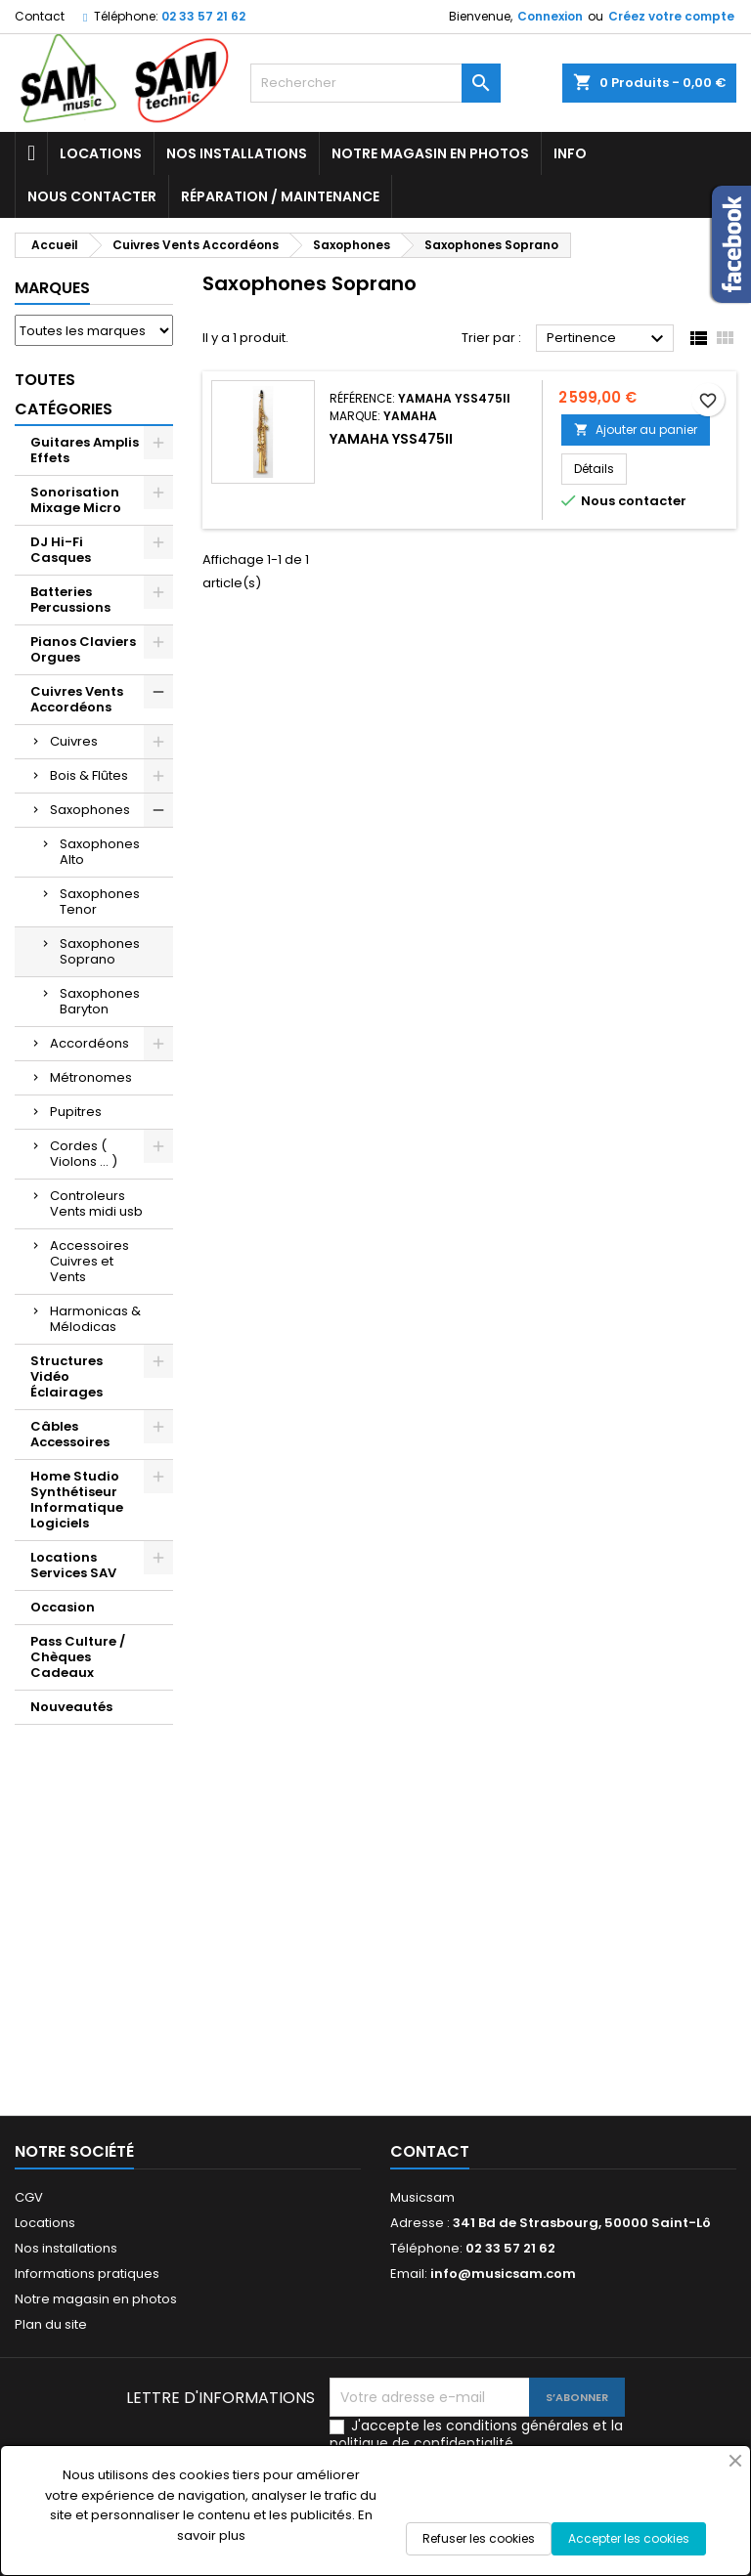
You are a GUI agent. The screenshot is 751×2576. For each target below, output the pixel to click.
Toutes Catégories (63, 394)
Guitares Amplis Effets (84, 450)
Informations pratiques (87, 2273)
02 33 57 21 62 (203, 16)
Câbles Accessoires (70, 1434)
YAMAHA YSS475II (391, 439)
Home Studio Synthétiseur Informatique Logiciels (76, 1499)
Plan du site (51, 2324)
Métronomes (91, 1077)
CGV (29, 2197)
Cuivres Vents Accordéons (76, 699)
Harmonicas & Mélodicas (95, 1319)
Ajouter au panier (635, 429)
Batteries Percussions (70, 599)
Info (570, 153)
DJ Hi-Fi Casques (60, 550)
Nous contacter (91, 196)
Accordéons (89, 1043)
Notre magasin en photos (430, 153)
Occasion (62, 1607)
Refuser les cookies (478, 2538)
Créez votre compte (671, 16)
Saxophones (90, 809)
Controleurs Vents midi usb (96, 1203)
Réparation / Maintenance (280, 196)
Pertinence (608, 339)
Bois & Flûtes (89, 775)
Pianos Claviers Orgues (83, 649)
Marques (52, 288)
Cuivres (74, 741)
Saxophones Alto (100, 852)
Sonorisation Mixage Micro (75, 500)
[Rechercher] (375, 83)
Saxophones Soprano (100, 951)
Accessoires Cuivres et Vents (89, 1261)
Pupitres (76, 1111)
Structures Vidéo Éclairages (66, 1376)
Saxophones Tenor (100, 901)
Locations (101, 153)
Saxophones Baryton (100, 1001)
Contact (40, 16)
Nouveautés (71, 1706)
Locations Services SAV (73, 1565)
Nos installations (236, 153)
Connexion (550, 16)
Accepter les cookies (628, 2538)
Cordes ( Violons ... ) (83, 1154)
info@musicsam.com (503, 2273)
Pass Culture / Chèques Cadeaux (77, 1657)
